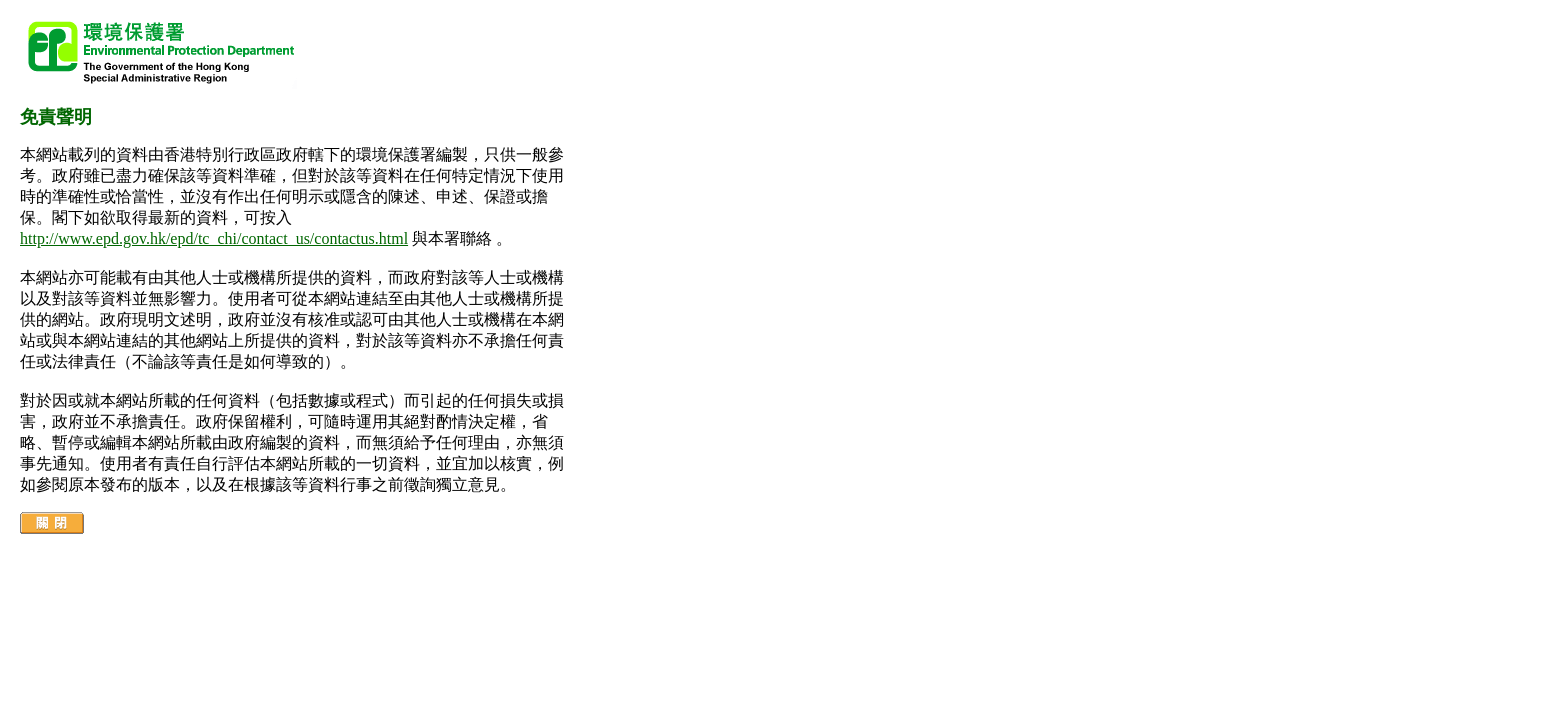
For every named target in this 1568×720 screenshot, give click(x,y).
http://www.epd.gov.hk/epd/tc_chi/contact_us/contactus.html (214, 238)
